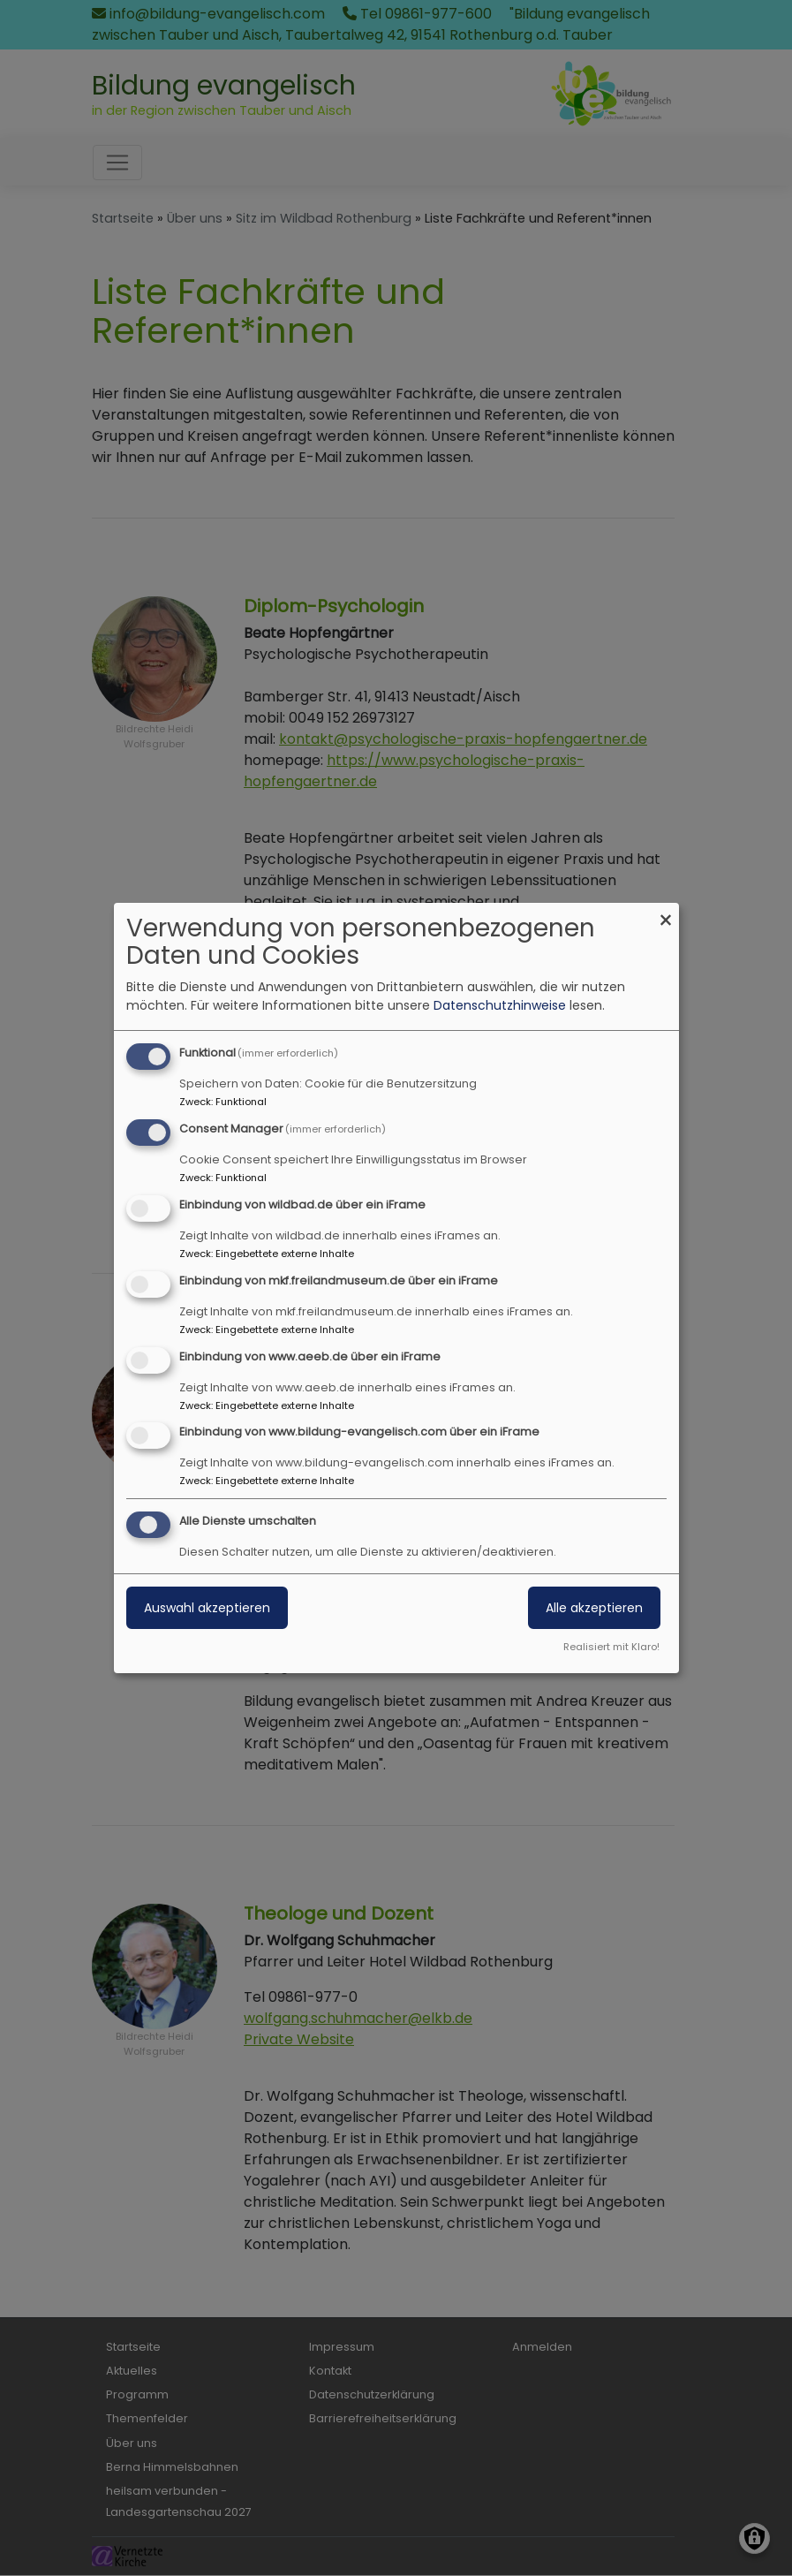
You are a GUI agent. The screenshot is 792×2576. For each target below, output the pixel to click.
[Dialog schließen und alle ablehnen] (665, 914)
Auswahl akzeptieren (207, 1608)
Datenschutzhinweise (500, 1005)
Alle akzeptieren (594, 1608)
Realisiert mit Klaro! (611, 1647)
